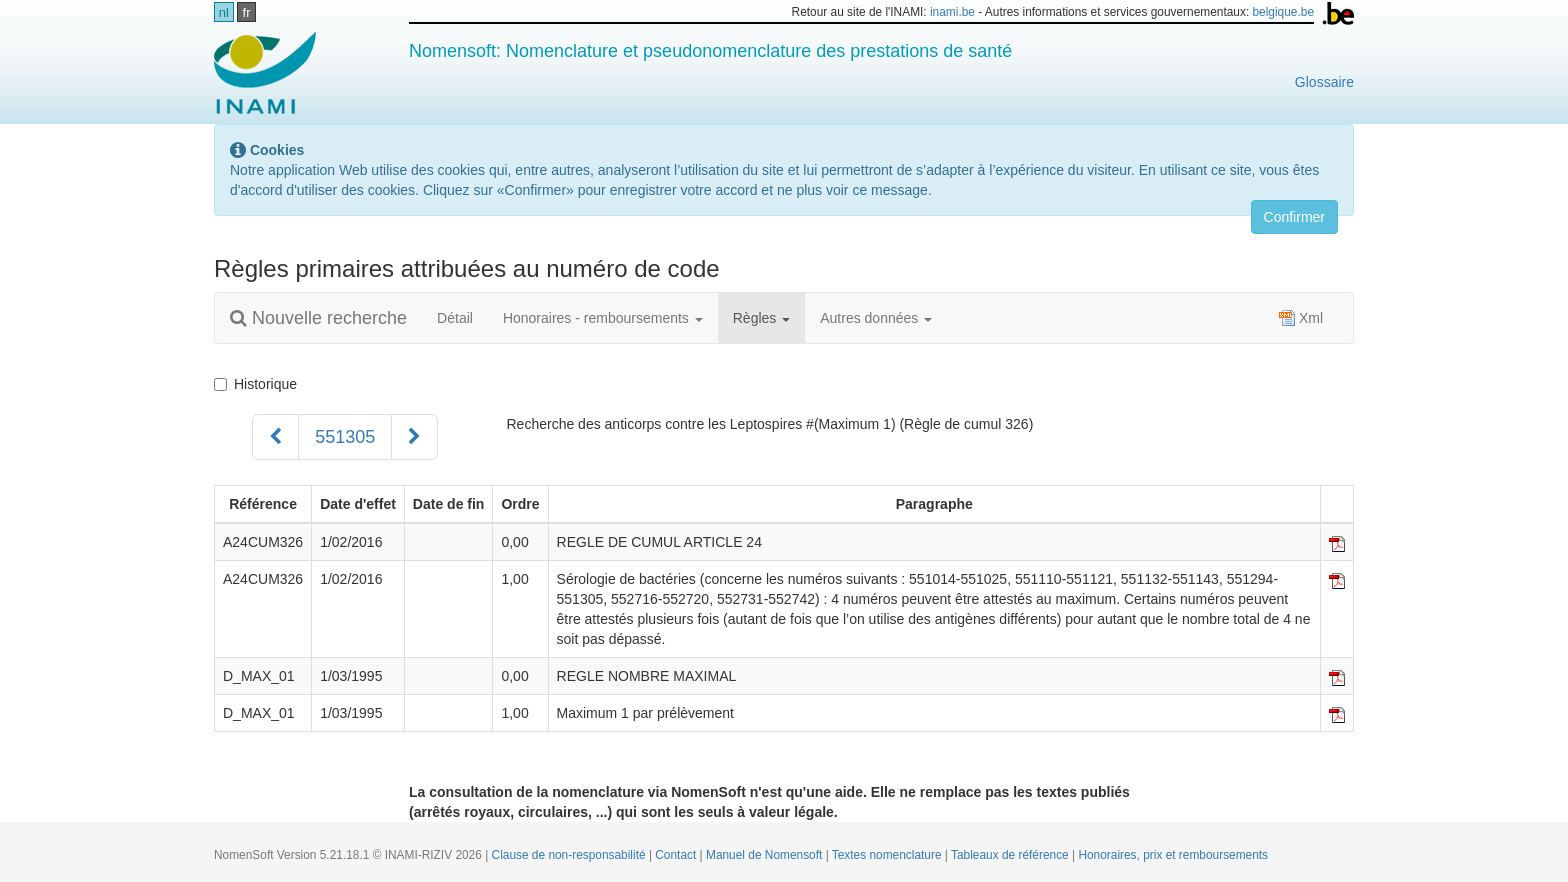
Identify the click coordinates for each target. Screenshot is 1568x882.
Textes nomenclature (888, 855)
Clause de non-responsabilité (570, 855)
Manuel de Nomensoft (766, 855)
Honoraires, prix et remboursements (1173, 855)
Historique (255, 384)
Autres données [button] (876, 318)
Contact (677, 855)
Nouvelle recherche (318, 318)
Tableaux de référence (1011, 855)
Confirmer (1294, 217)
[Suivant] (414, 437)
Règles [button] (761, 318)
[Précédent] (275, 437)
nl (224, 12)
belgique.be (1284, 12)
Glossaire (1324, 82)
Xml (1301, 318)
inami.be (952, 12)
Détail (455, 318)
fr (247, 12)
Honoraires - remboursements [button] (603, 318)
